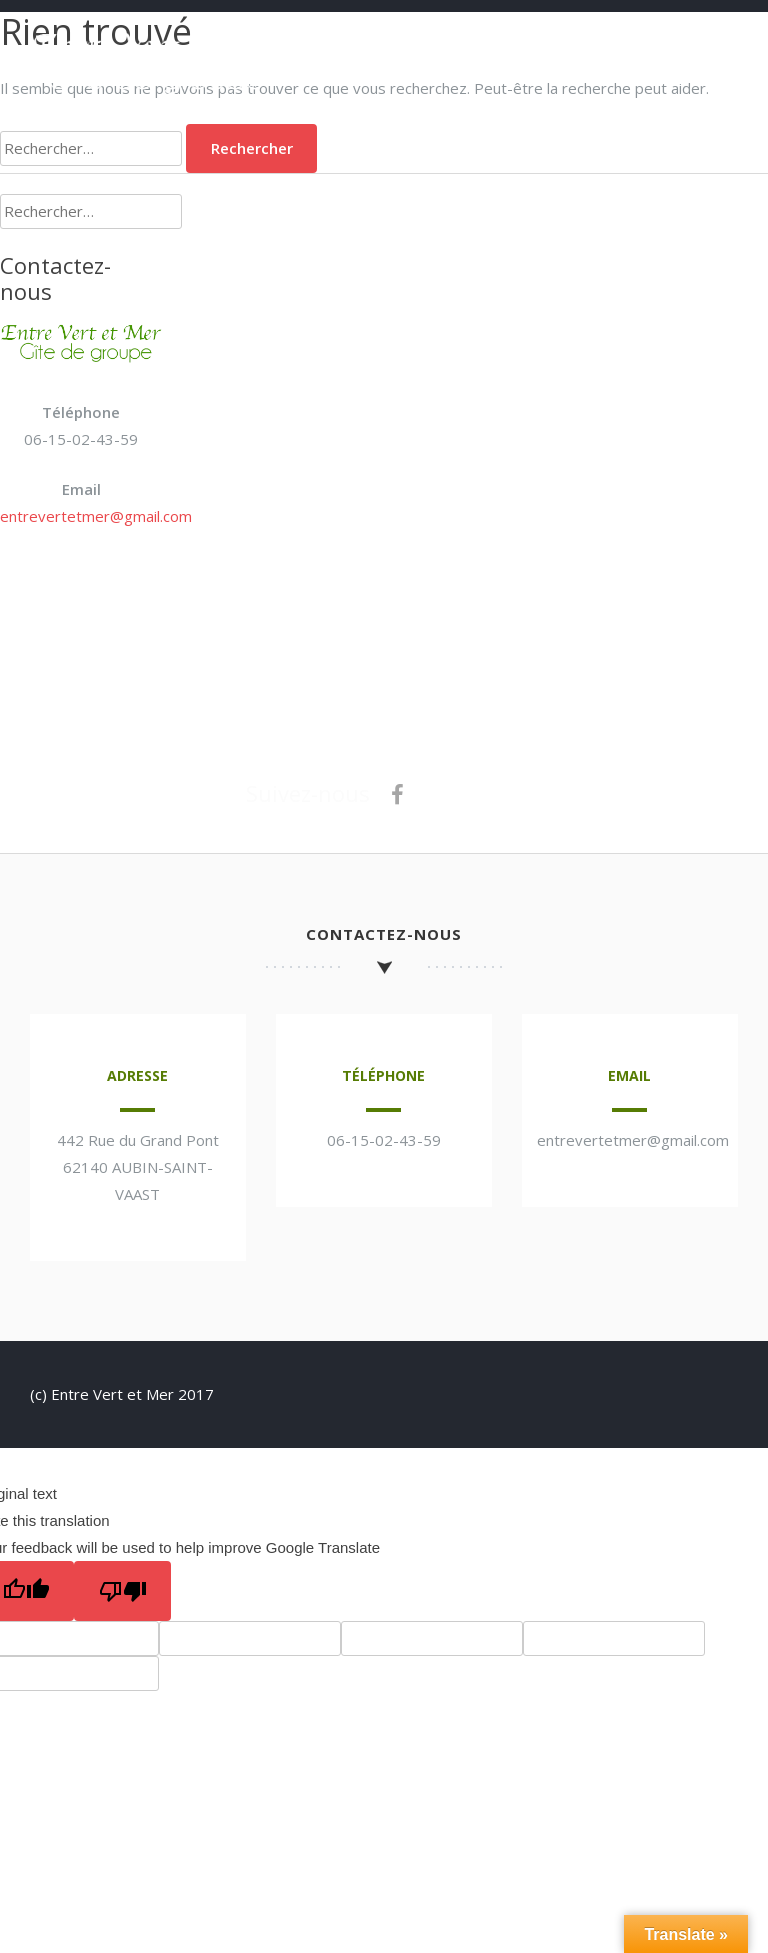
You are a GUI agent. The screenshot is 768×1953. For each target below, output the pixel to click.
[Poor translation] (122, 1591)
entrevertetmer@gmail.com (96, 516)
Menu (717, 42)
